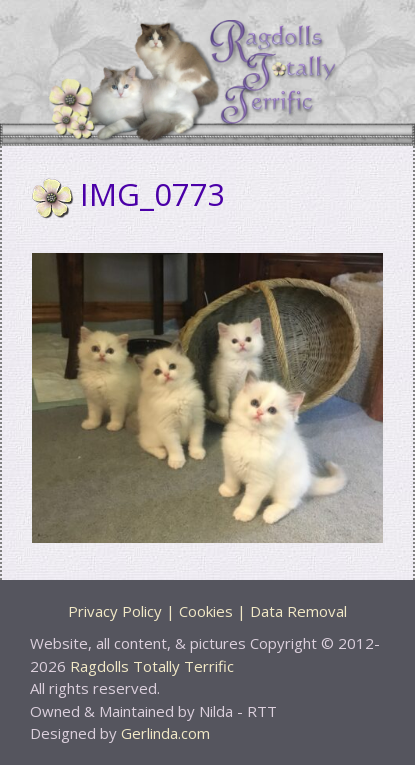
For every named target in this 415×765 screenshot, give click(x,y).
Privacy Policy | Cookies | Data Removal (207, 611)
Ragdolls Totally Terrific (152, 666)
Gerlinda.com (165, 733)
